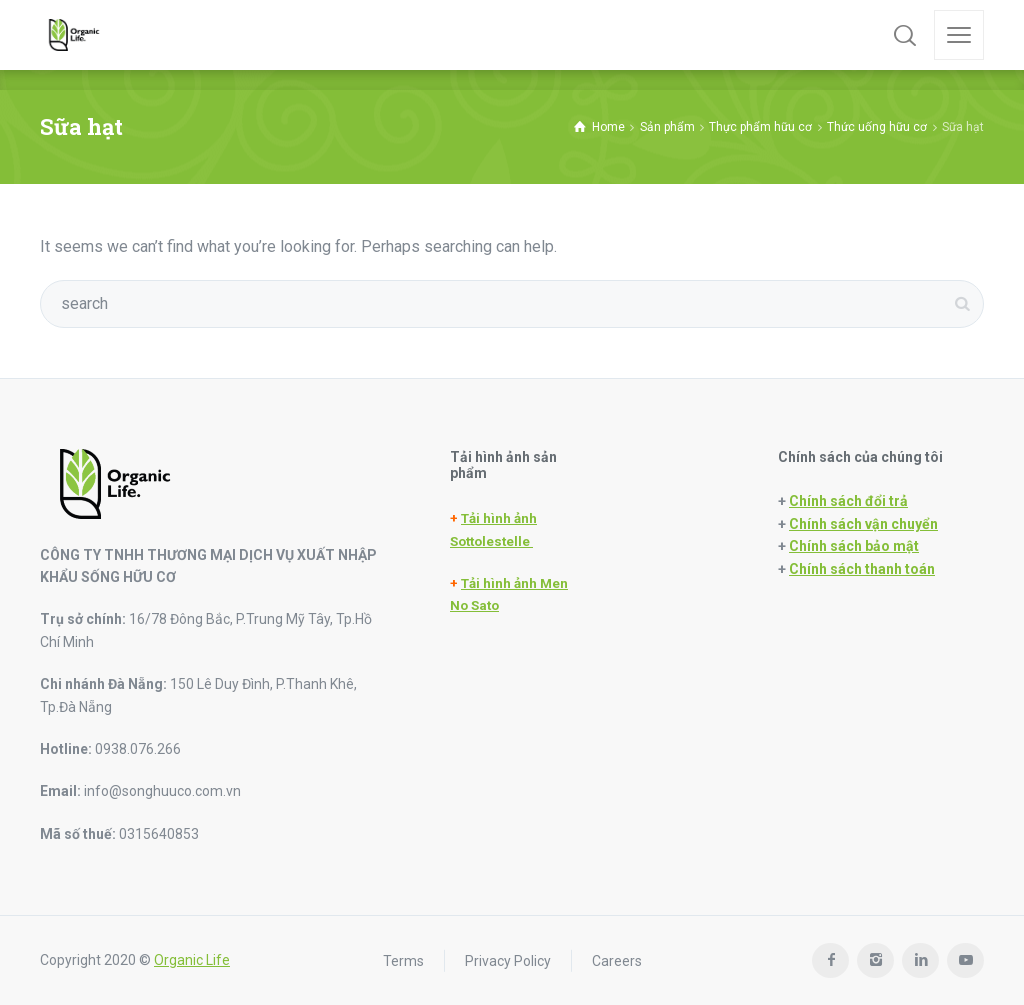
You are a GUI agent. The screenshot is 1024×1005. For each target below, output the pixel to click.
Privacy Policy (508, 960)
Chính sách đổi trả (848, 501)
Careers (617, 960)
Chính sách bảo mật (854, 546)
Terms (403, 960)
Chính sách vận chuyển (863, 524)
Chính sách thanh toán (862, 569)
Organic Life (192, 960)
